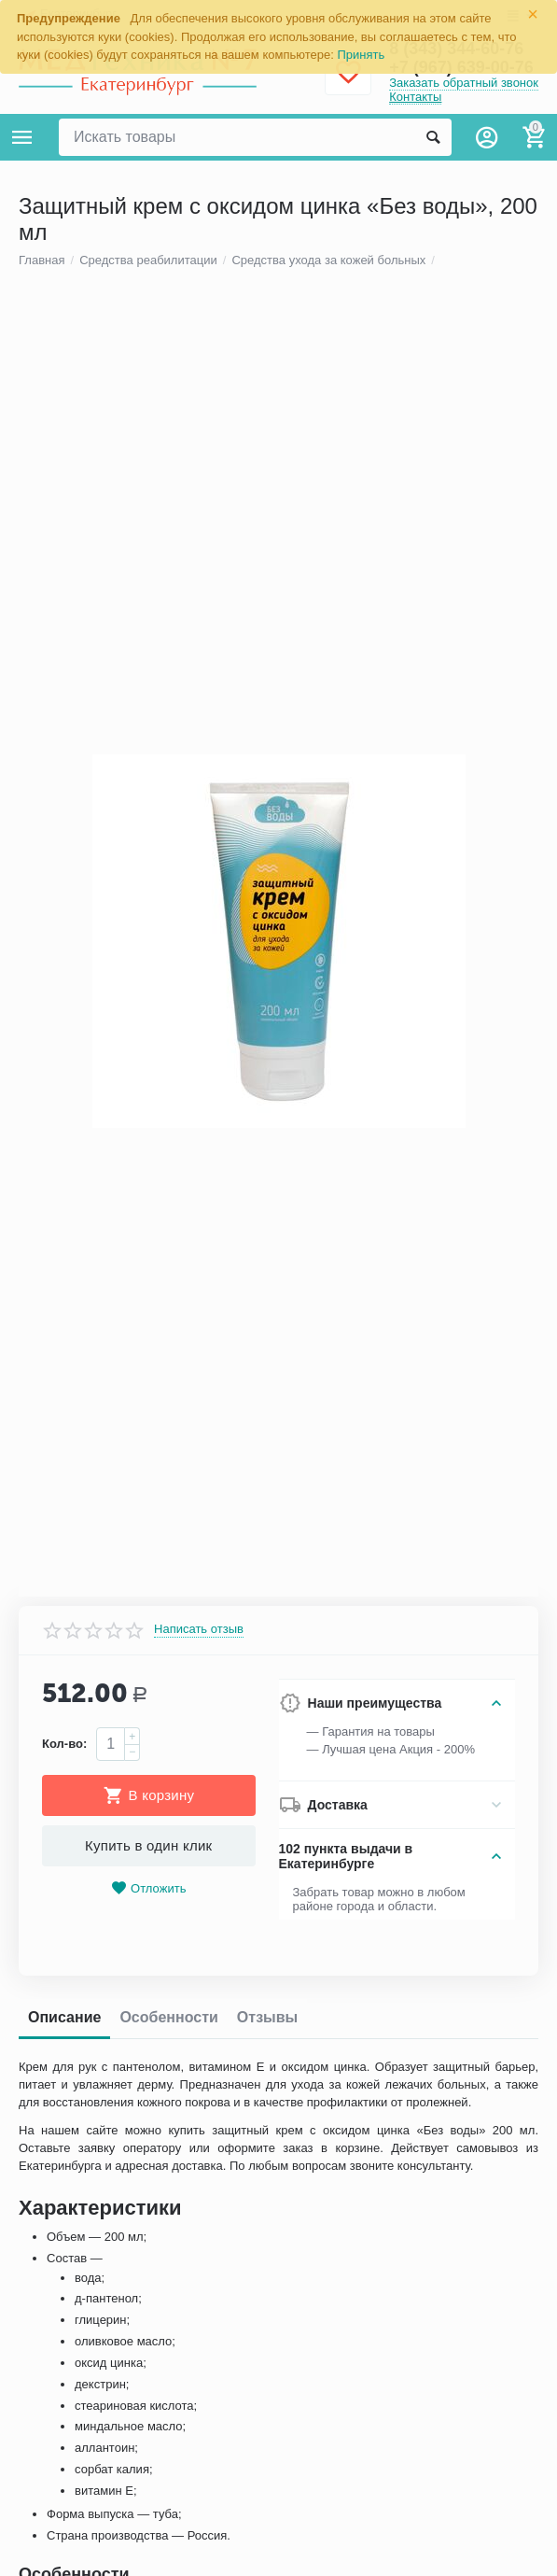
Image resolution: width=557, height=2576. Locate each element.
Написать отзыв (199, 1634)
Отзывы (267, 2023)
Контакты (415, 97)
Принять (361, 55)
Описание (64, 2023)
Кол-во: (64, 1749)
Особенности (168, 2023)
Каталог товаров (22, 137)
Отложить (148, 1894)
